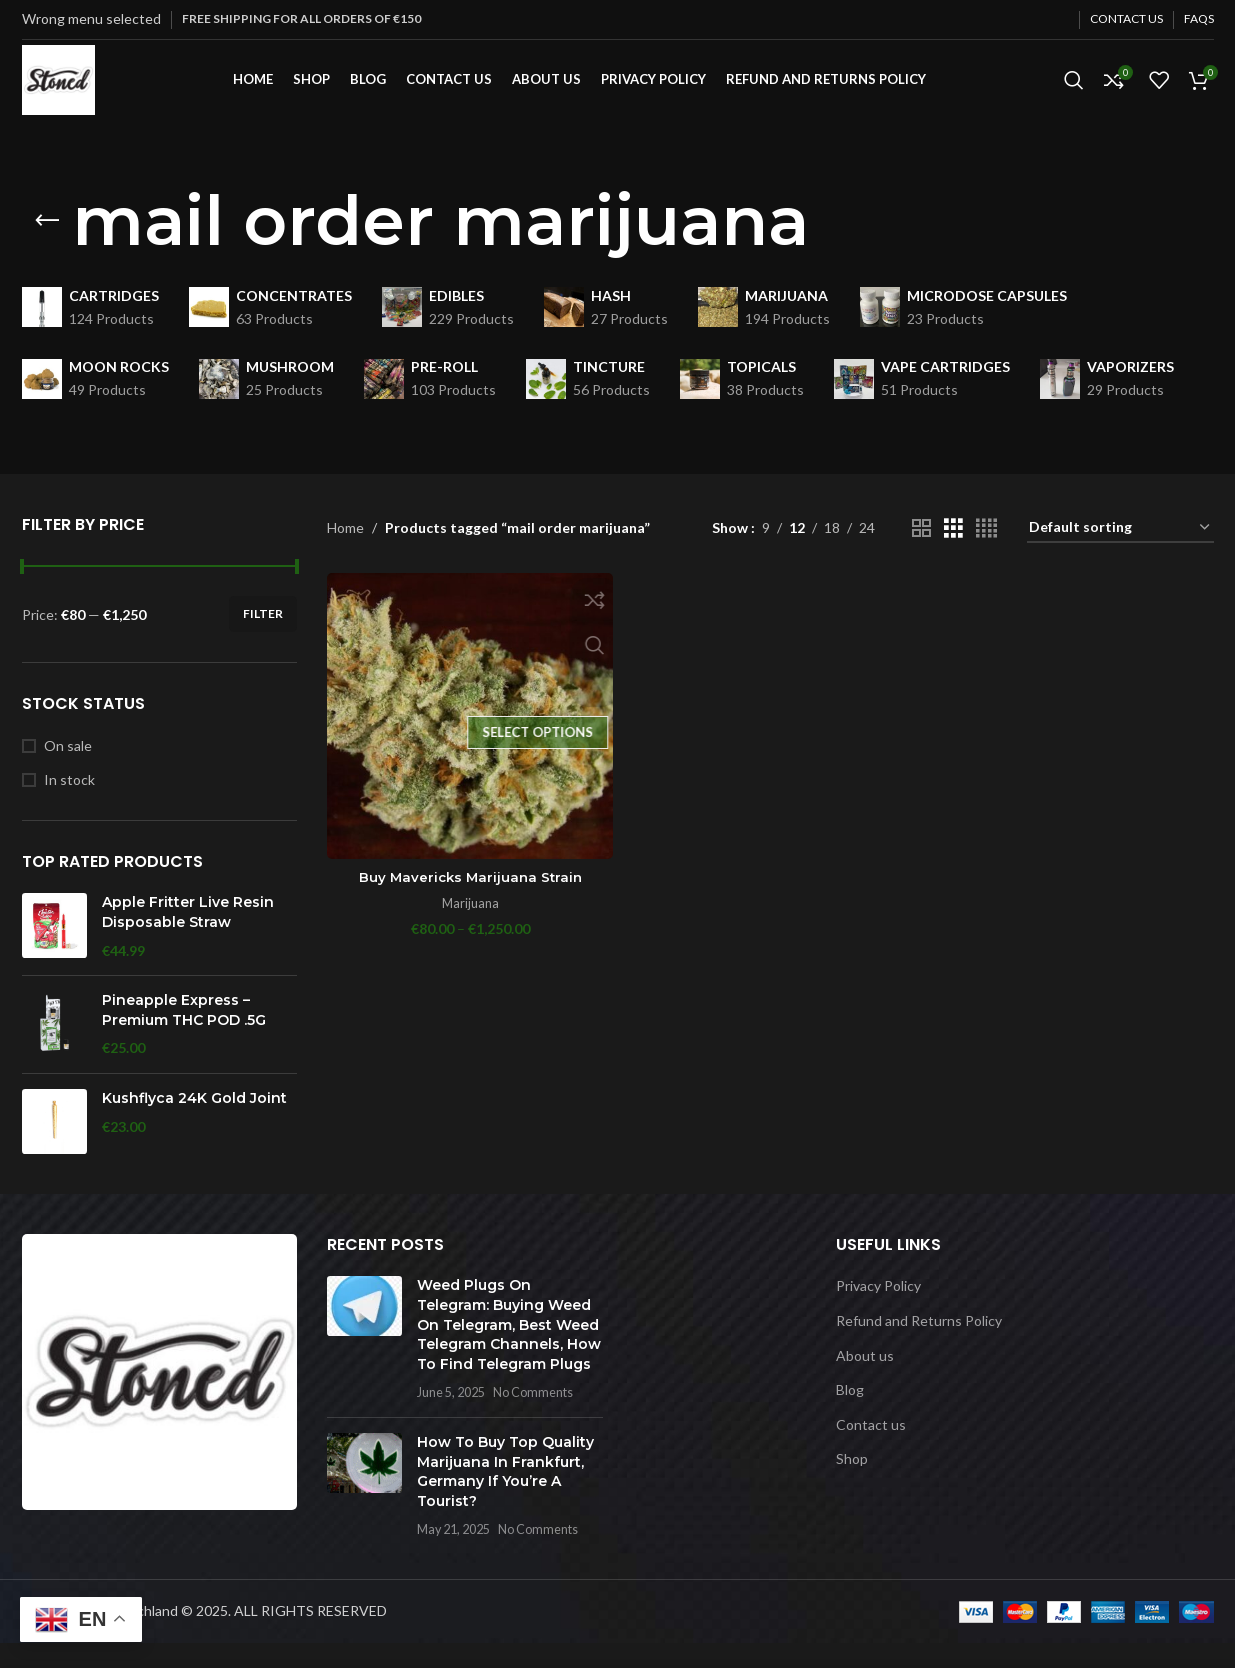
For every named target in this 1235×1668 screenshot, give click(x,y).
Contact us (871, 1448)
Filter (263, 638)
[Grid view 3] (953, 553)
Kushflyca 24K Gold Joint (194, 1123)
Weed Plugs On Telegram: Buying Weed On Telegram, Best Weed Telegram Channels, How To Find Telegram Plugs (509, 1349)
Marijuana (468, 924)
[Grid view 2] (921, 553)
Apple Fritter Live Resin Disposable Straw (188, 937)
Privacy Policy (878, 1310)
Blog (850, 1414)
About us (865, 1379)
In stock (69, 804)
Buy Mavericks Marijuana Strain (468, 898)
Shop (852, 1483)
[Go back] (47, 246)
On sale (68, 770)
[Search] (1074, 93)
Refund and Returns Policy (919, 1345)
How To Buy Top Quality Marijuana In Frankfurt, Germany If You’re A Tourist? (505, 1496)
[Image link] (160, 1394)
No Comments (533, 1417)
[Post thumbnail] (364, 1364)
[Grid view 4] (986, 553)
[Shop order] (1120, 553)
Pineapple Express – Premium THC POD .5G (184, 1035)
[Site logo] (71, 90)
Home (345, 552)
